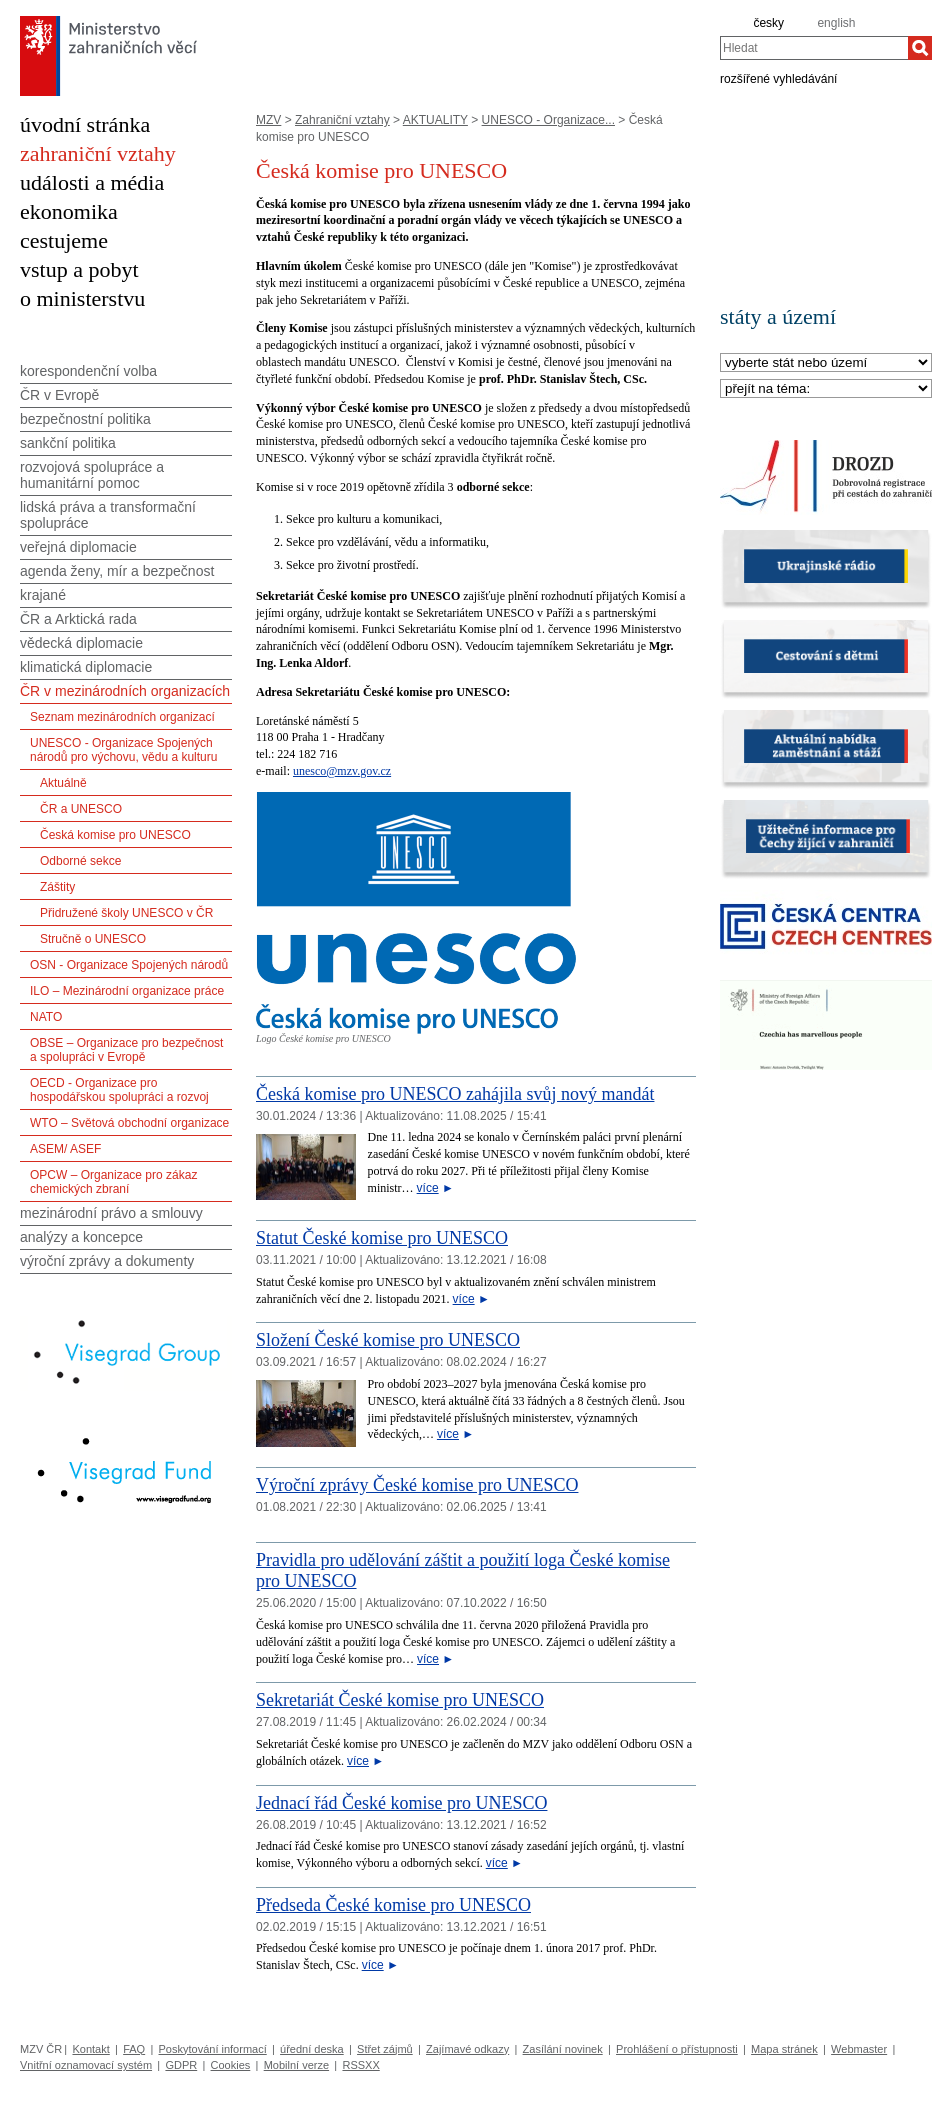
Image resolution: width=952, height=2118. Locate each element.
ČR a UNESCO (81, 809)
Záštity (57, 887)
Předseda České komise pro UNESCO (393, 1905)
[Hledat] (920, 48)
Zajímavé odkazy (467, 2049)
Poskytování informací (213, 2049)
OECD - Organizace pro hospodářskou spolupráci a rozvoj (119, 1090)
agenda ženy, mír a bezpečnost (117, 571)
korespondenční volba (88, 371)
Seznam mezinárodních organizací (122, 717)
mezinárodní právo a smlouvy (111, 1213)
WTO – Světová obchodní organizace (129, 1123)
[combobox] (814, 48)
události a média (92, 182)
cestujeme (64, 240)
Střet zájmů (385, 2049)
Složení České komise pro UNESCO (388, 1340)
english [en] (836, 23)
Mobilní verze (296, 2065)
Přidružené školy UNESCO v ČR (126, 913)
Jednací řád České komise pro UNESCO (401, 1803)
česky (768, 23)
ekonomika (69, 211)
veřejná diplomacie (78, 547)
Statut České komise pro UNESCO (382, 1238)
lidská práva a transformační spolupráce (108, 515)
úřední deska (312, 2049)
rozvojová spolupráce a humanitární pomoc (92, 475)
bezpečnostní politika (85, 419)
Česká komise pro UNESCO (115, 835)
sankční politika (68, 443)
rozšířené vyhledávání (778, 78)
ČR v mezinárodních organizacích (125, 691)
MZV (268, 120)
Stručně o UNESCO (93, 939)
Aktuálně (63, 783)
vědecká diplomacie (81, 643)
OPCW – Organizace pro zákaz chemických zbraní (113, 1182)
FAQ (134, 2049)
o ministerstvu (82, 298)
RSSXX (360, 2065)
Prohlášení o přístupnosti (677, 2049)
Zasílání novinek (563, 2049)
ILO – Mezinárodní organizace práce (127, 991)
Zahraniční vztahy (342, 120)
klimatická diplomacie (86, 667)
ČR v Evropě (59, 395)
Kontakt (90, 2049)
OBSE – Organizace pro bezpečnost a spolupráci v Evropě (126, 1050)
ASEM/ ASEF (65, 1149)
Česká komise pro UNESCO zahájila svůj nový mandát (455, 1094)
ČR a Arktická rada (78, 619)
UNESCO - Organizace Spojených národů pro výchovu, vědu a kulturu (123, 750)
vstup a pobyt (79, 269)
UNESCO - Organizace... (548, 120)
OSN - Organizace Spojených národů (129, 965)
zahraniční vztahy (98, 153)
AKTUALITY (435, 120)
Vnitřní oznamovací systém (86, 2065)
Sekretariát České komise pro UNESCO (400, 1700)
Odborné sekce (80, 861)
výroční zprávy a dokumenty (107, 1261)
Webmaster (859, 2049)
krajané (43, 595)
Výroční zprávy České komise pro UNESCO (417, 1485)
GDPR (181, 2065)
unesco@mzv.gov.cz (342, 771)
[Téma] (826, 389)
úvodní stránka (85, 124)
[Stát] (826, 363)
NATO (46, 1017)
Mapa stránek (784, 2049)
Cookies (231, 2065)
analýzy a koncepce (81, 1237)
